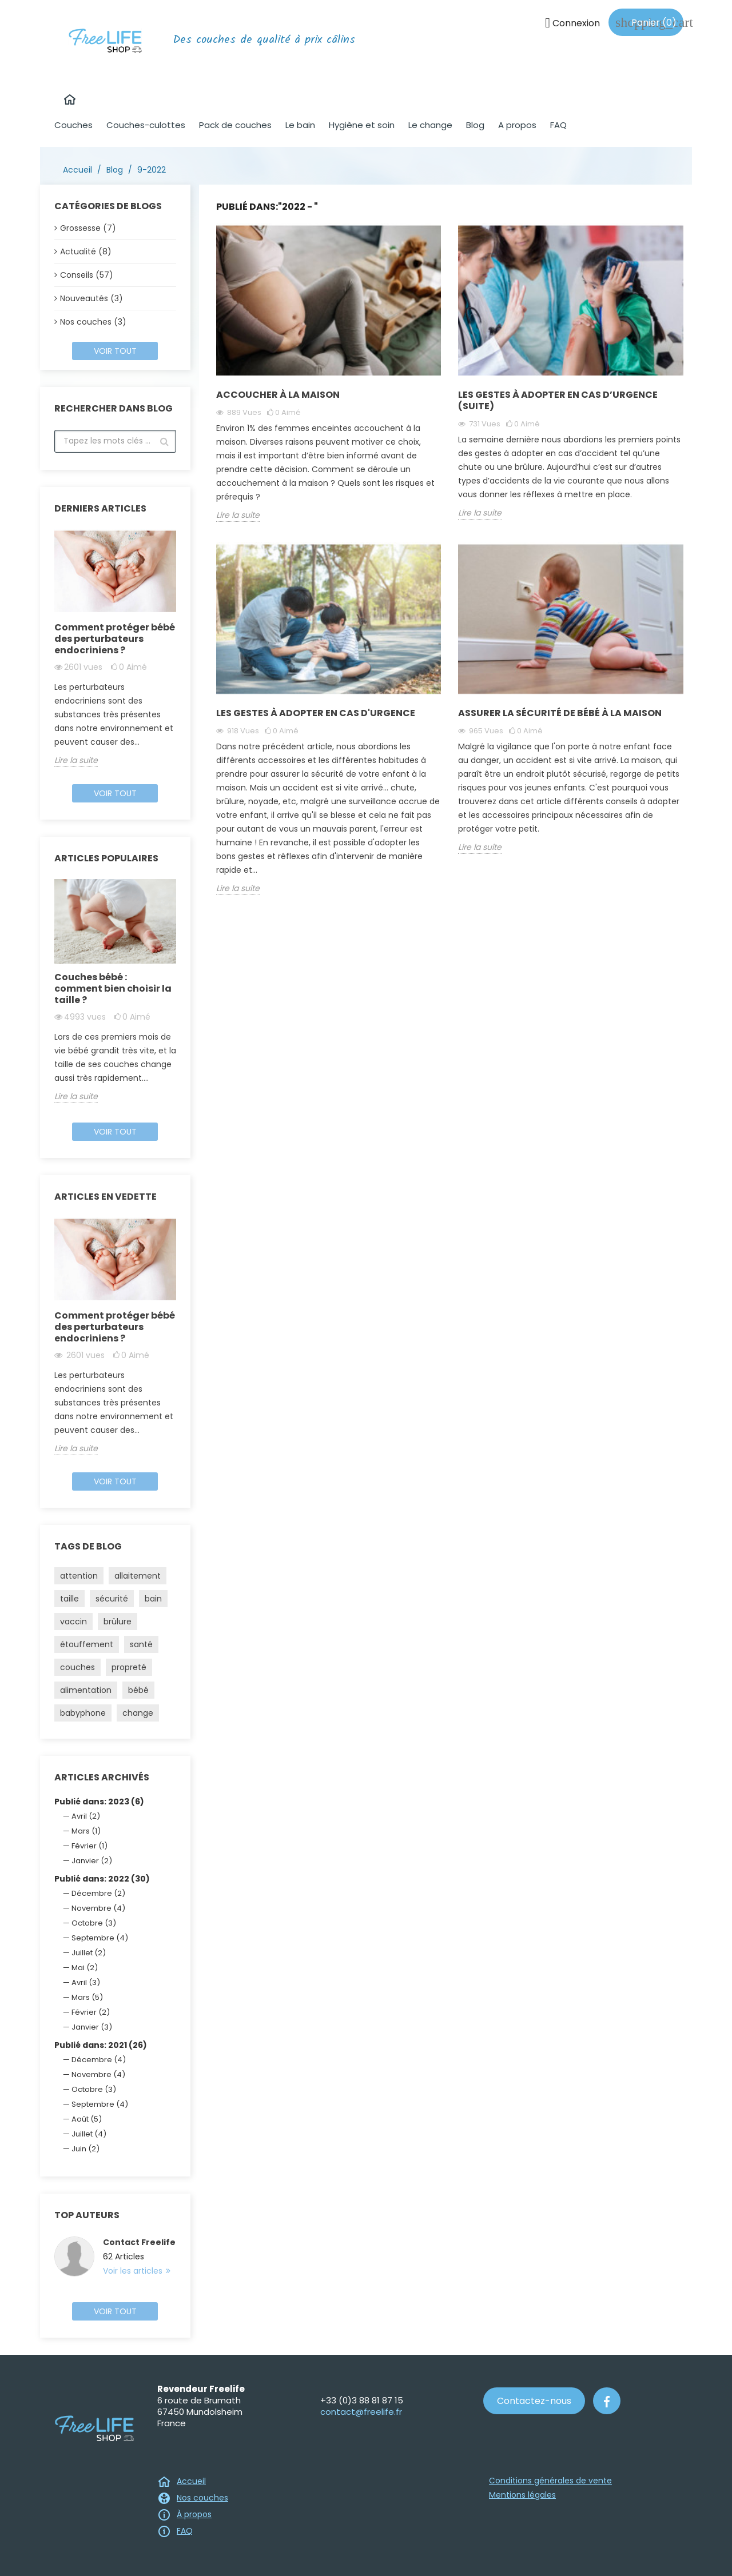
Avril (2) (85, 1816)
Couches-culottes (145, 125)
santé (141, 1644)
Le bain (300, 125)
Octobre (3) (93, 1923)
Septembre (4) (99, 1937)
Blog (475, 125)
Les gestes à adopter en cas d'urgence (315, 713)
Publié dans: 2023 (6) (99, 1801)
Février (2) (90, 2012)
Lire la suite (76, 760)
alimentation (86, 1690)
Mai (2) (84, 1967)
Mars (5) (87, 1997)
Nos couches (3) (93, 322)
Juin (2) (85, 2148)
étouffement (86, 1644)
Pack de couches (235, 125)
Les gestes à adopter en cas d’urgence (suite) (558, 400)
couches (77, 1667)
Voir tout (115, 351)
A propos (517, 125)
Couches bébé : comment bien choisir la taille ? (113, 989)
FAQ (558, 125)
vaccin (73, 1621)
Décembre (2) (98, 1893)
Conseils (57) (86, 275)
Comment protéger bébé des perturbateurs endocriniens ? (114, 639)
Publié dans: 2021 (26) (100, 2045)
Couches (73, 125)
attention (79, 1575)
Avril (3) (85, 1982)
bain (153, 1598)
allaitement (137, 1575)
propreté (129, 1667)
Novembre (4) (98, 1908)
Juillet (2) (88, 1952)
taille (69, 1598)
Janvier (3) (91, 2027)
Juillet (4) (88, 2133)
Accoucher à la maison (278, 394)
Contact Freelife (139, 2242)
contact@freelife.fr (361, 2412)
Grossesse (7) (88, 228)
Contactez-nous (534, 2400)
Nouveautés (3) (91, 298)
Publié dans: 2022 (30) (102, 1878)
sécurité (112, 1598)
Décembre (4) (98, 2059)
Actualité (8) (86, 251)
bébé (138, 1690)
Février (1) (89, 1845)
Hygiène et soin (362, 125)
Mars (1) (86, 1831)
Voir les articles (134, 2271)
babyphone (83, 1713)
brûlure (118, 1621)
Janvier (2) (91, 1860)
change (137, 1713)
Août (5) (86, 2119)
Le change (430, 125)
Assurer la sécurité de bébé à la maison (560, 713)
